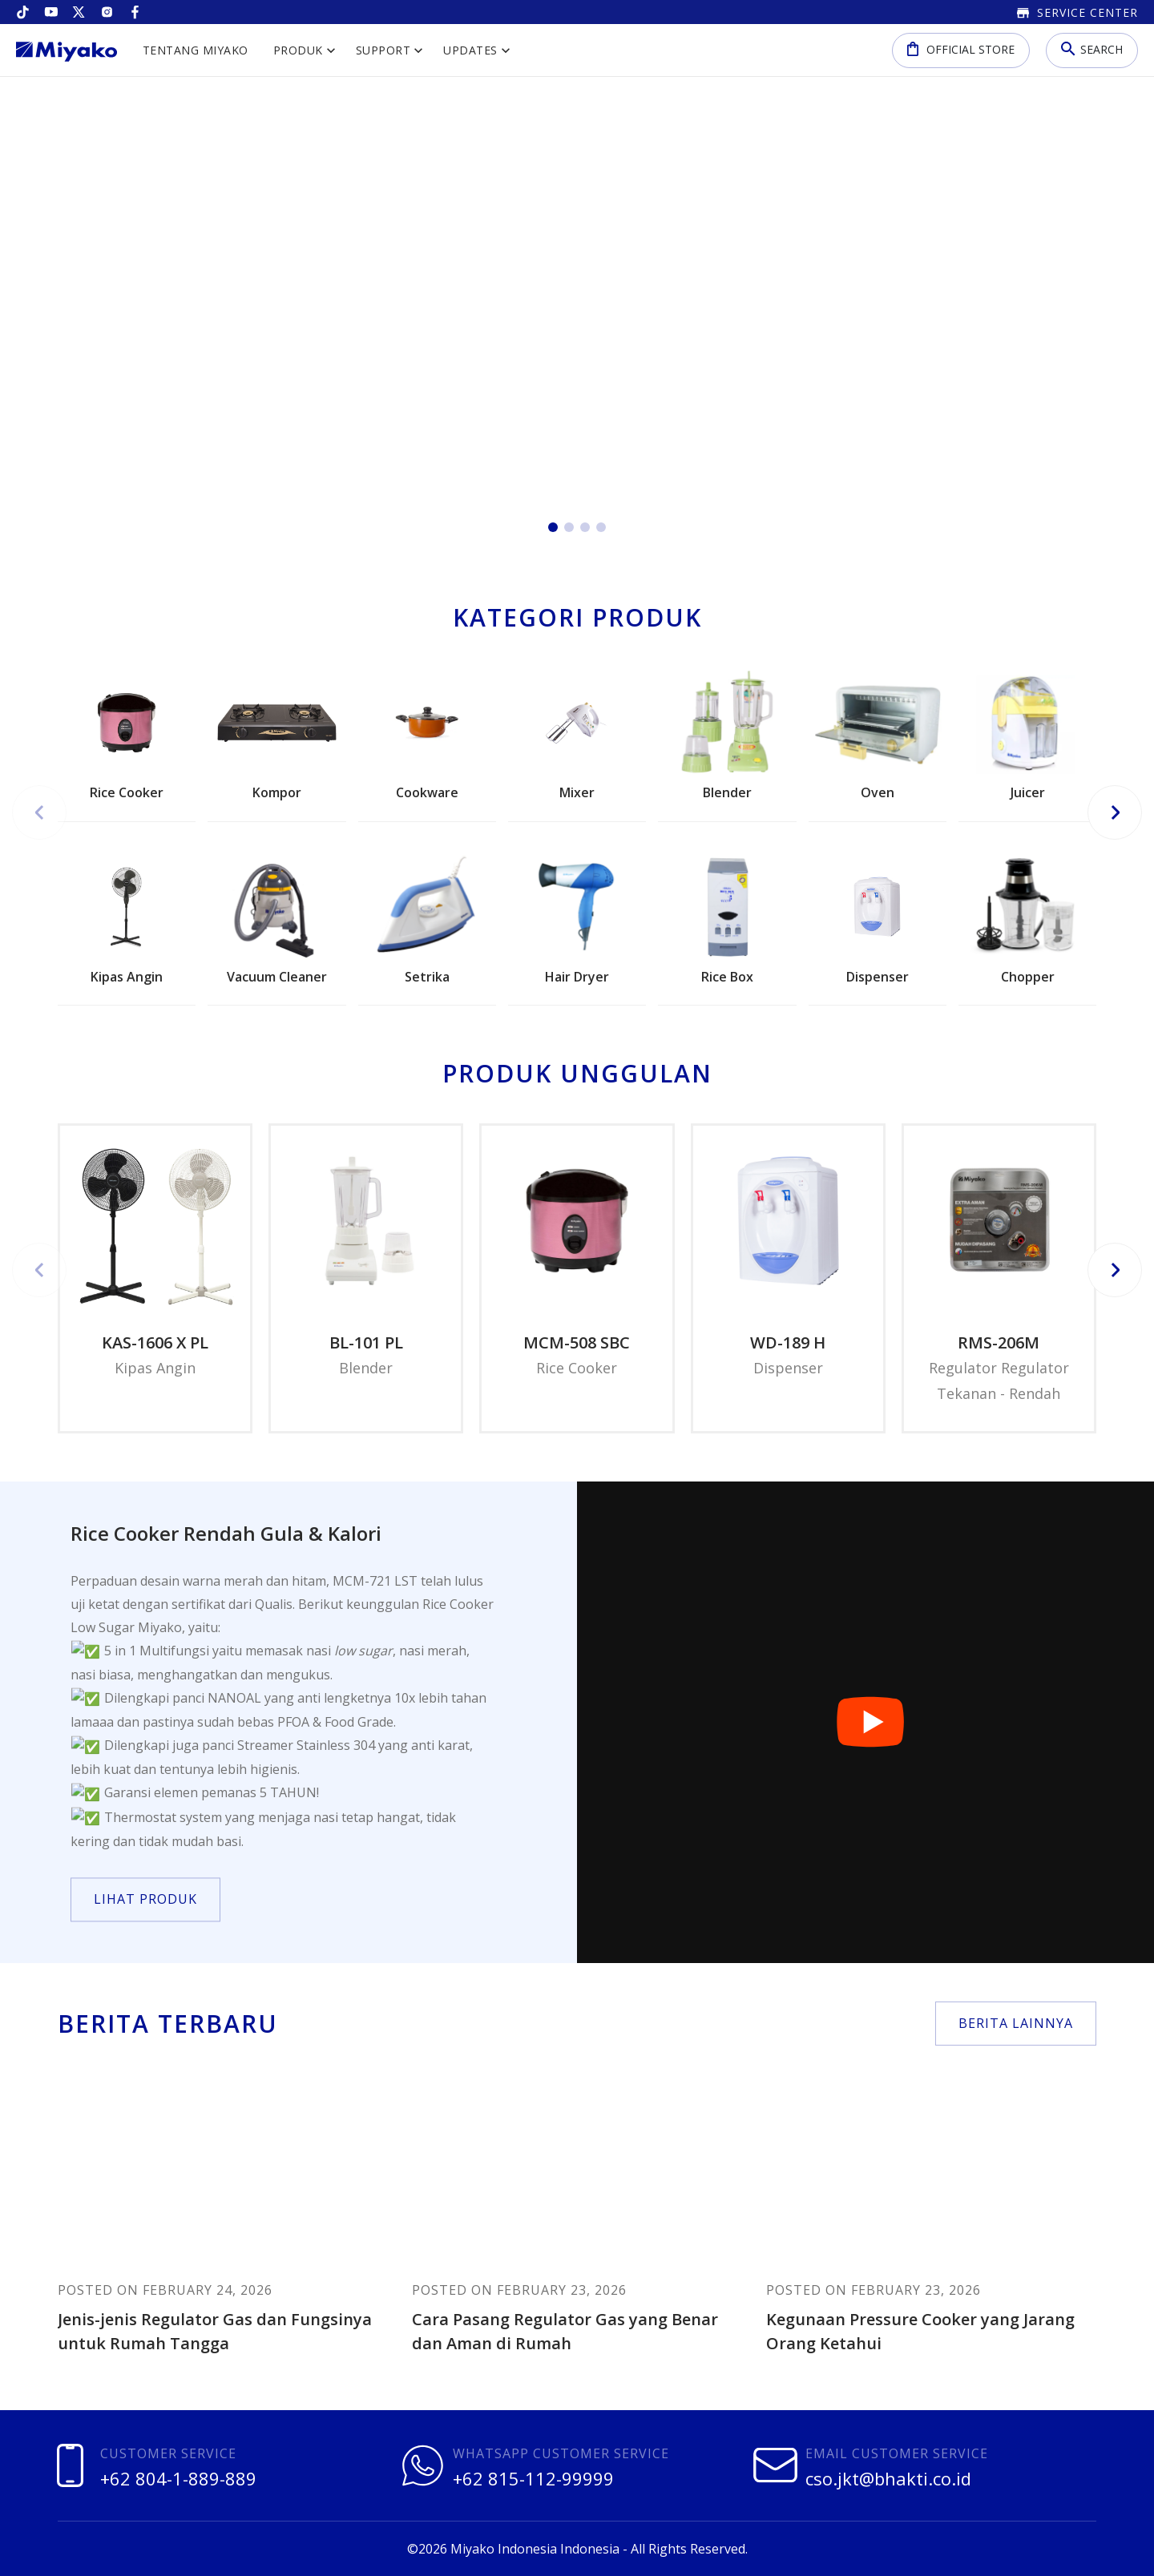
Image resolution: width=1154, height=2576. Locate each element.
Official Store (961, 48)
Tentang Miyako (195, 50)
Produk (298, 50)
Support (383, 50)
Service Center (1077, 12)
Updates (470, 50)
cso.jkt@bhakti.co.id (888, 2478)
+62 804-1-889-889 (178, 2478)
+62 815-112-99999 (533, 2478)
